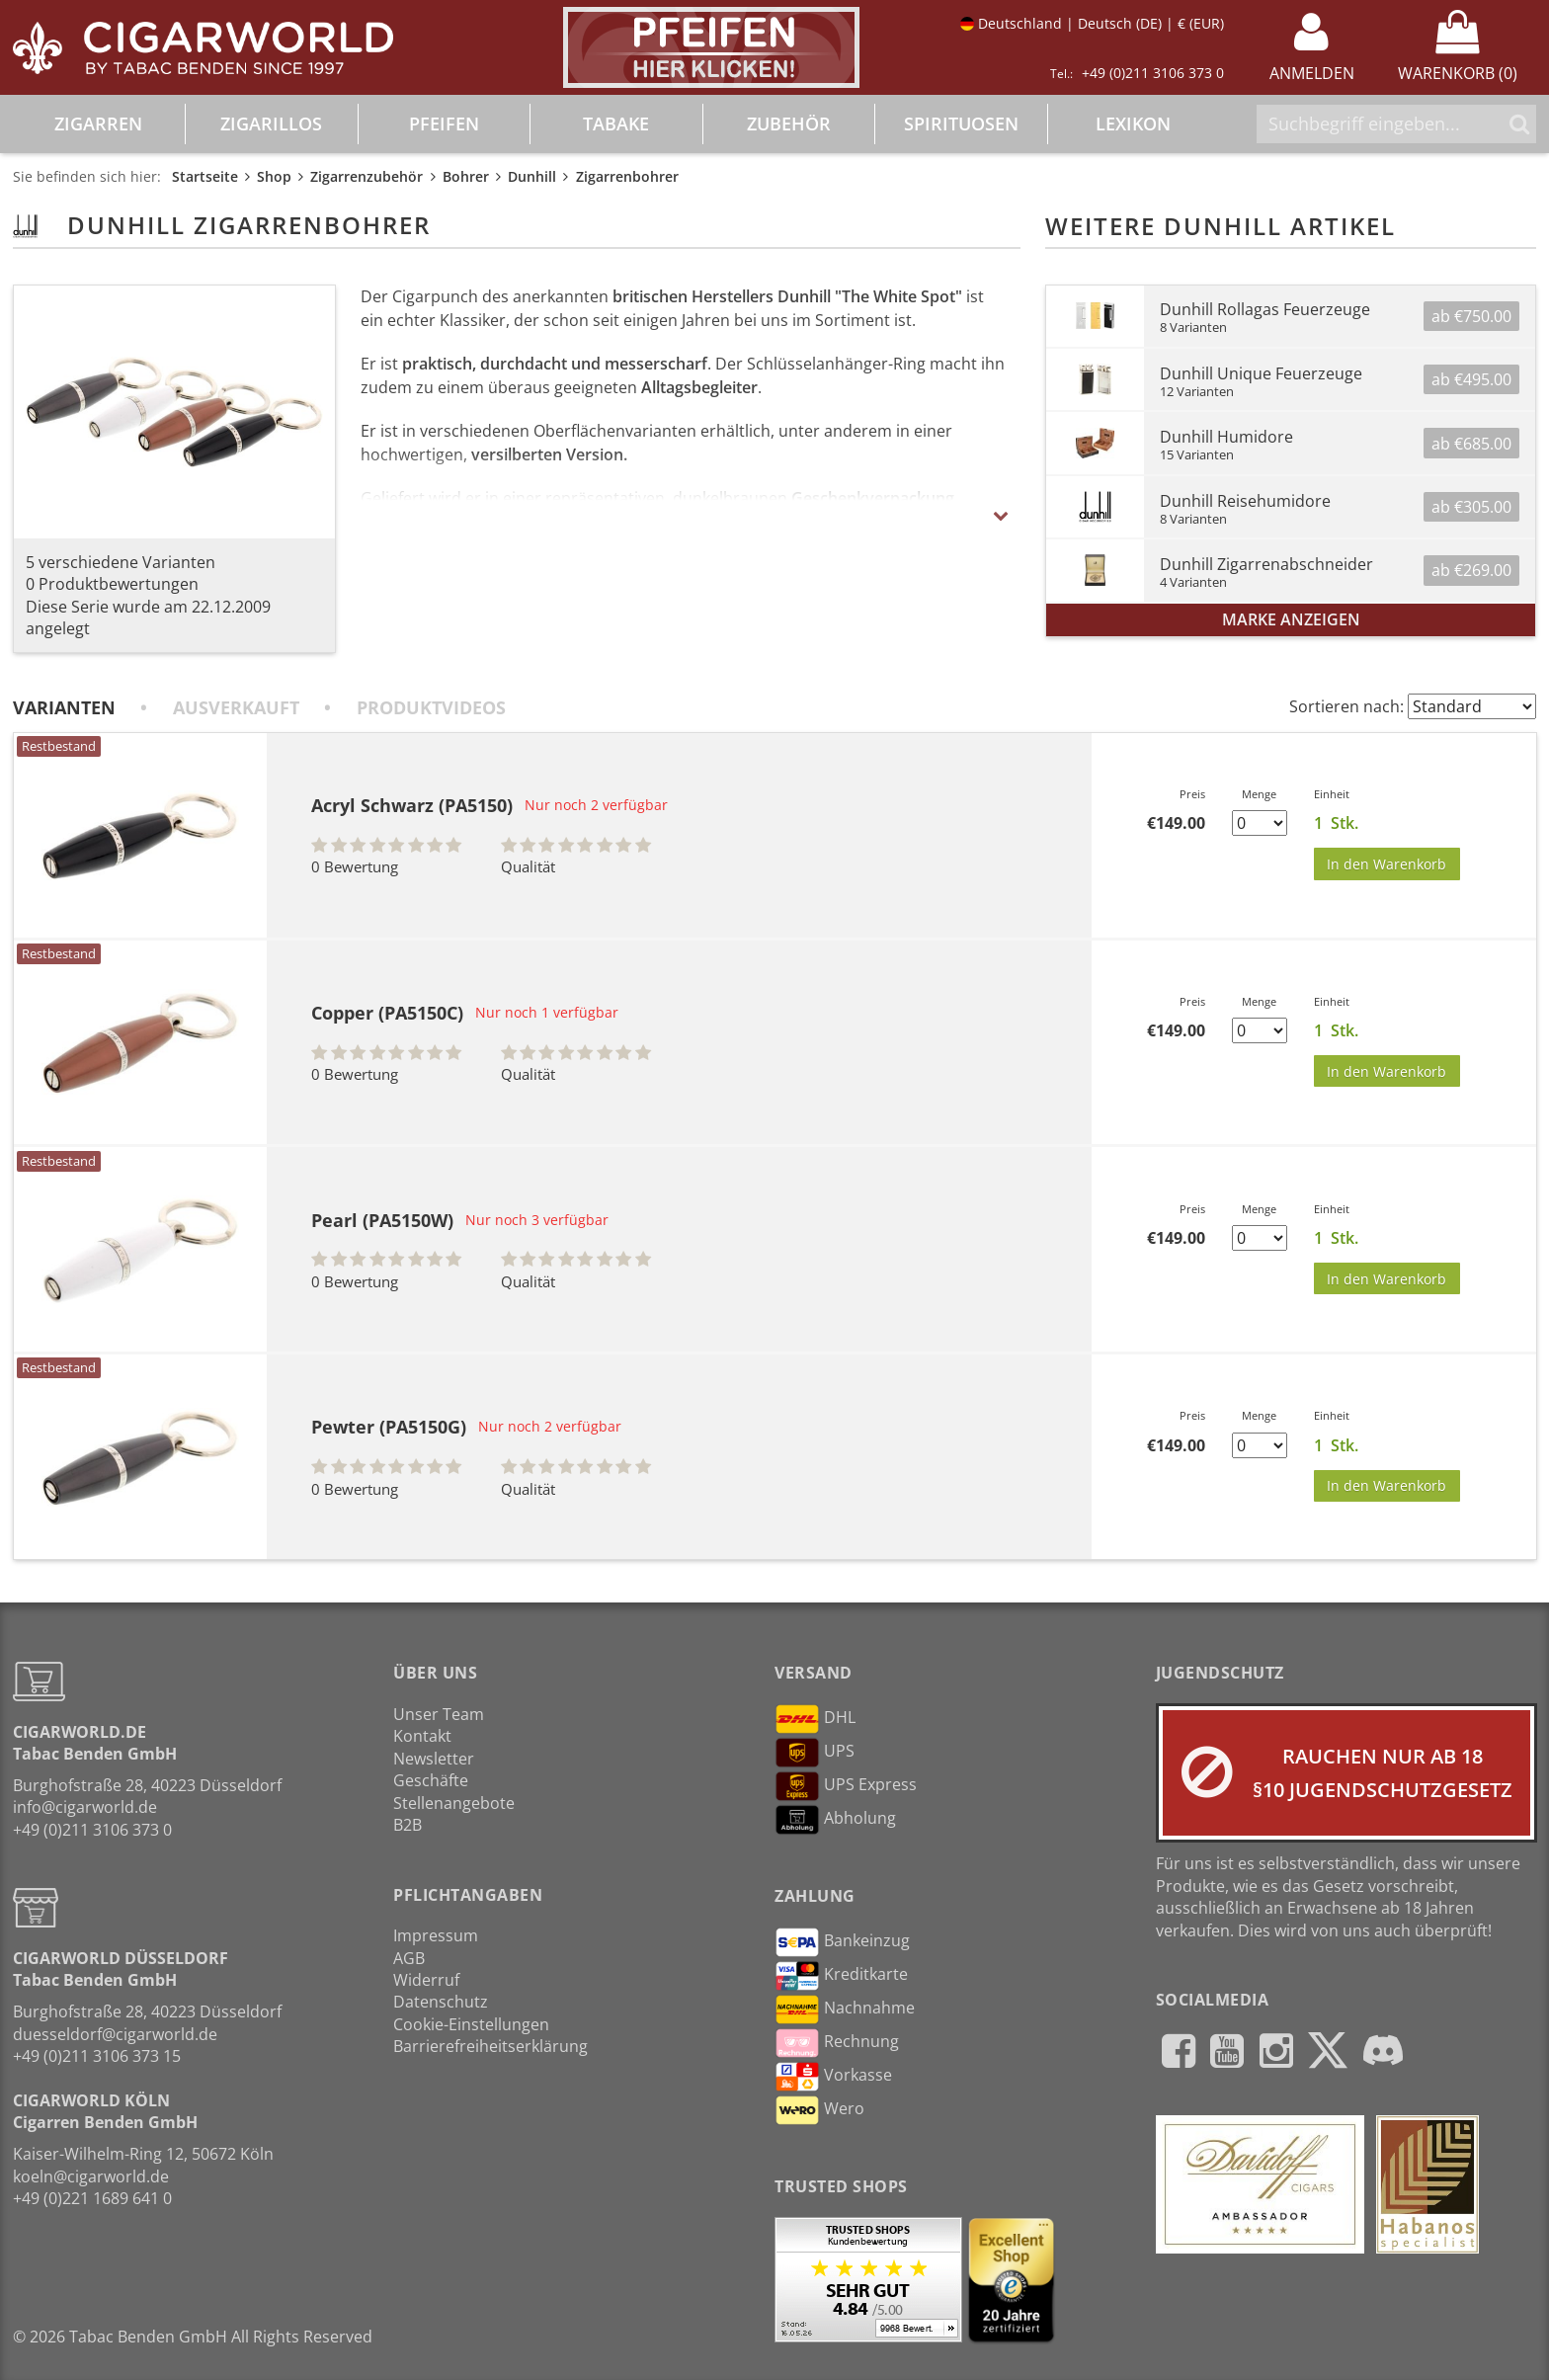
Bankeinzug (842, 1942)
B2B (407, 1825)
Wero (819, 2110)
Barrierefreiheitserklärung (490, 2046)
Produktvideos (431, 707)
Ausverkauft (236, 707)
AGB (409, 1958)
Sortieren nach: (1346, 706)
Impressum (435, 1935)
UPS (814, 1752)
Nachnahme (844, 2009)
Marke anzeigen (1291, 619)
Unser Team (438, 1714)
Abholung (835, 1820)
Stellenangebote (454, 1803)
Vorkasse (833, 2077)
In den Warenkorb (1386, 864)
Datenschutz (440, 2001)
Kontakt (422, 1736)
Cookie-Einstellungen (471, 2024)
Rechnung (836, 2043)
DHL (815, 1719)
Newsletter (433, 1758)
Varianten (64, 707)
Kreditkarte (841, 1976)
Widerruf (426, 1980)
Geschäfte (430, 1780)
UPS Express (845, 1786)
